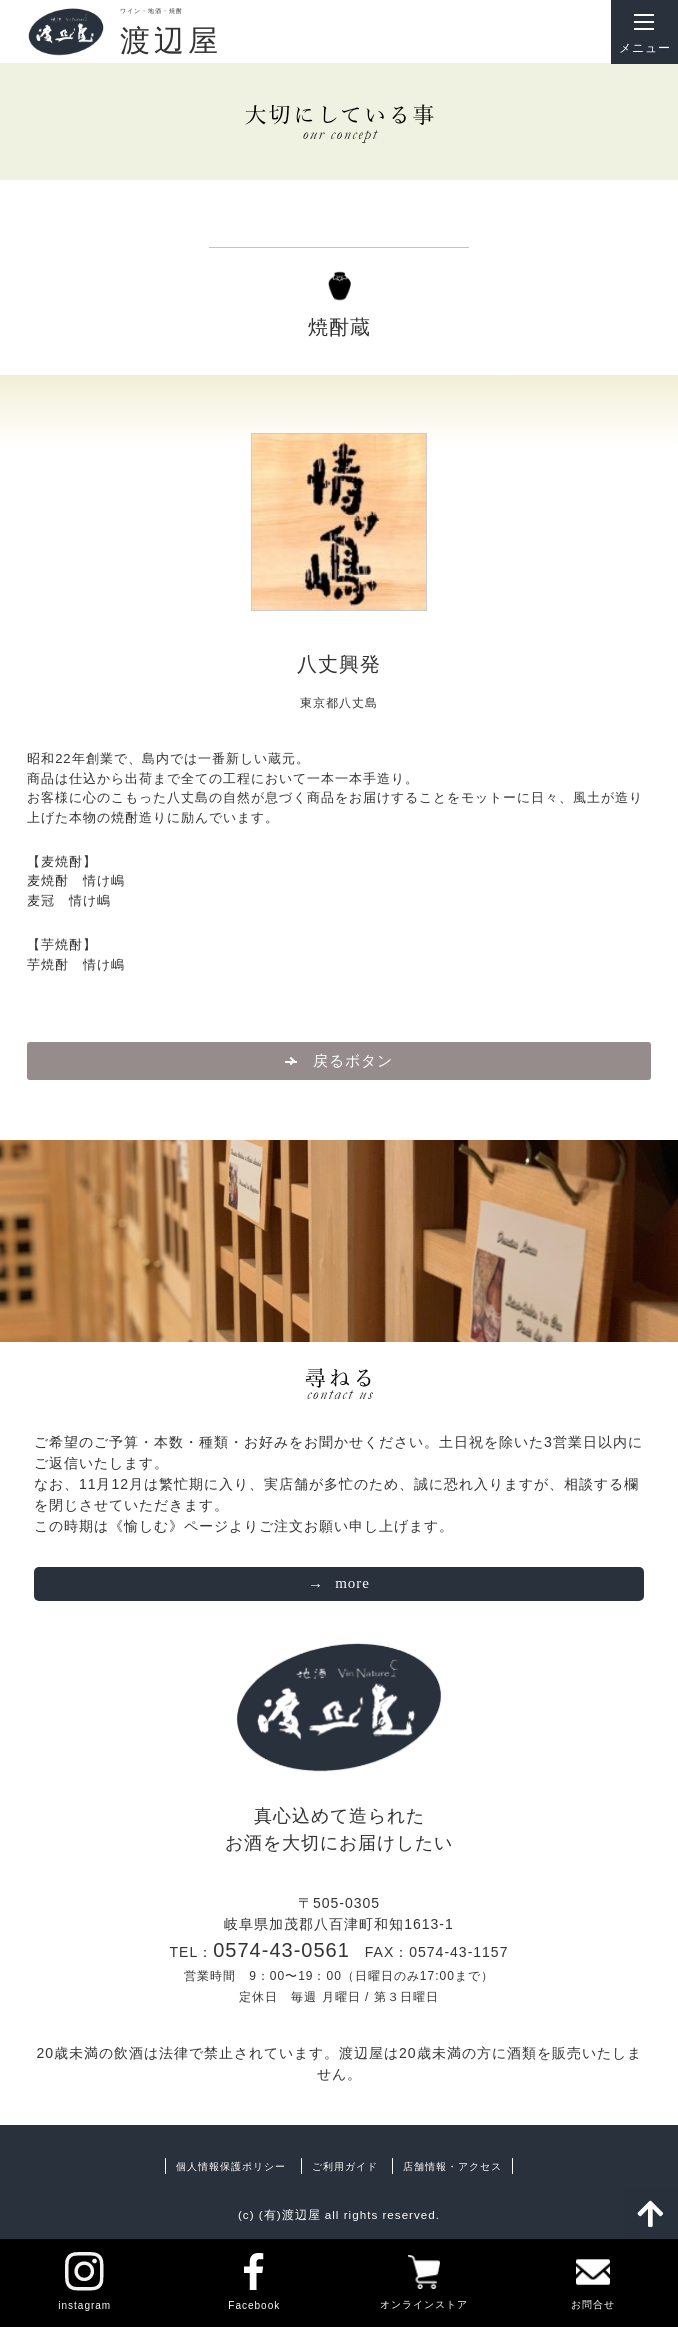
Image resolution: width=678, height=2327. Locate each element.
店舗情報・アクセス (452, 2166)
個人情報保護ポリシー (231, 2166)
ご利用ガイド (345, 2166)
